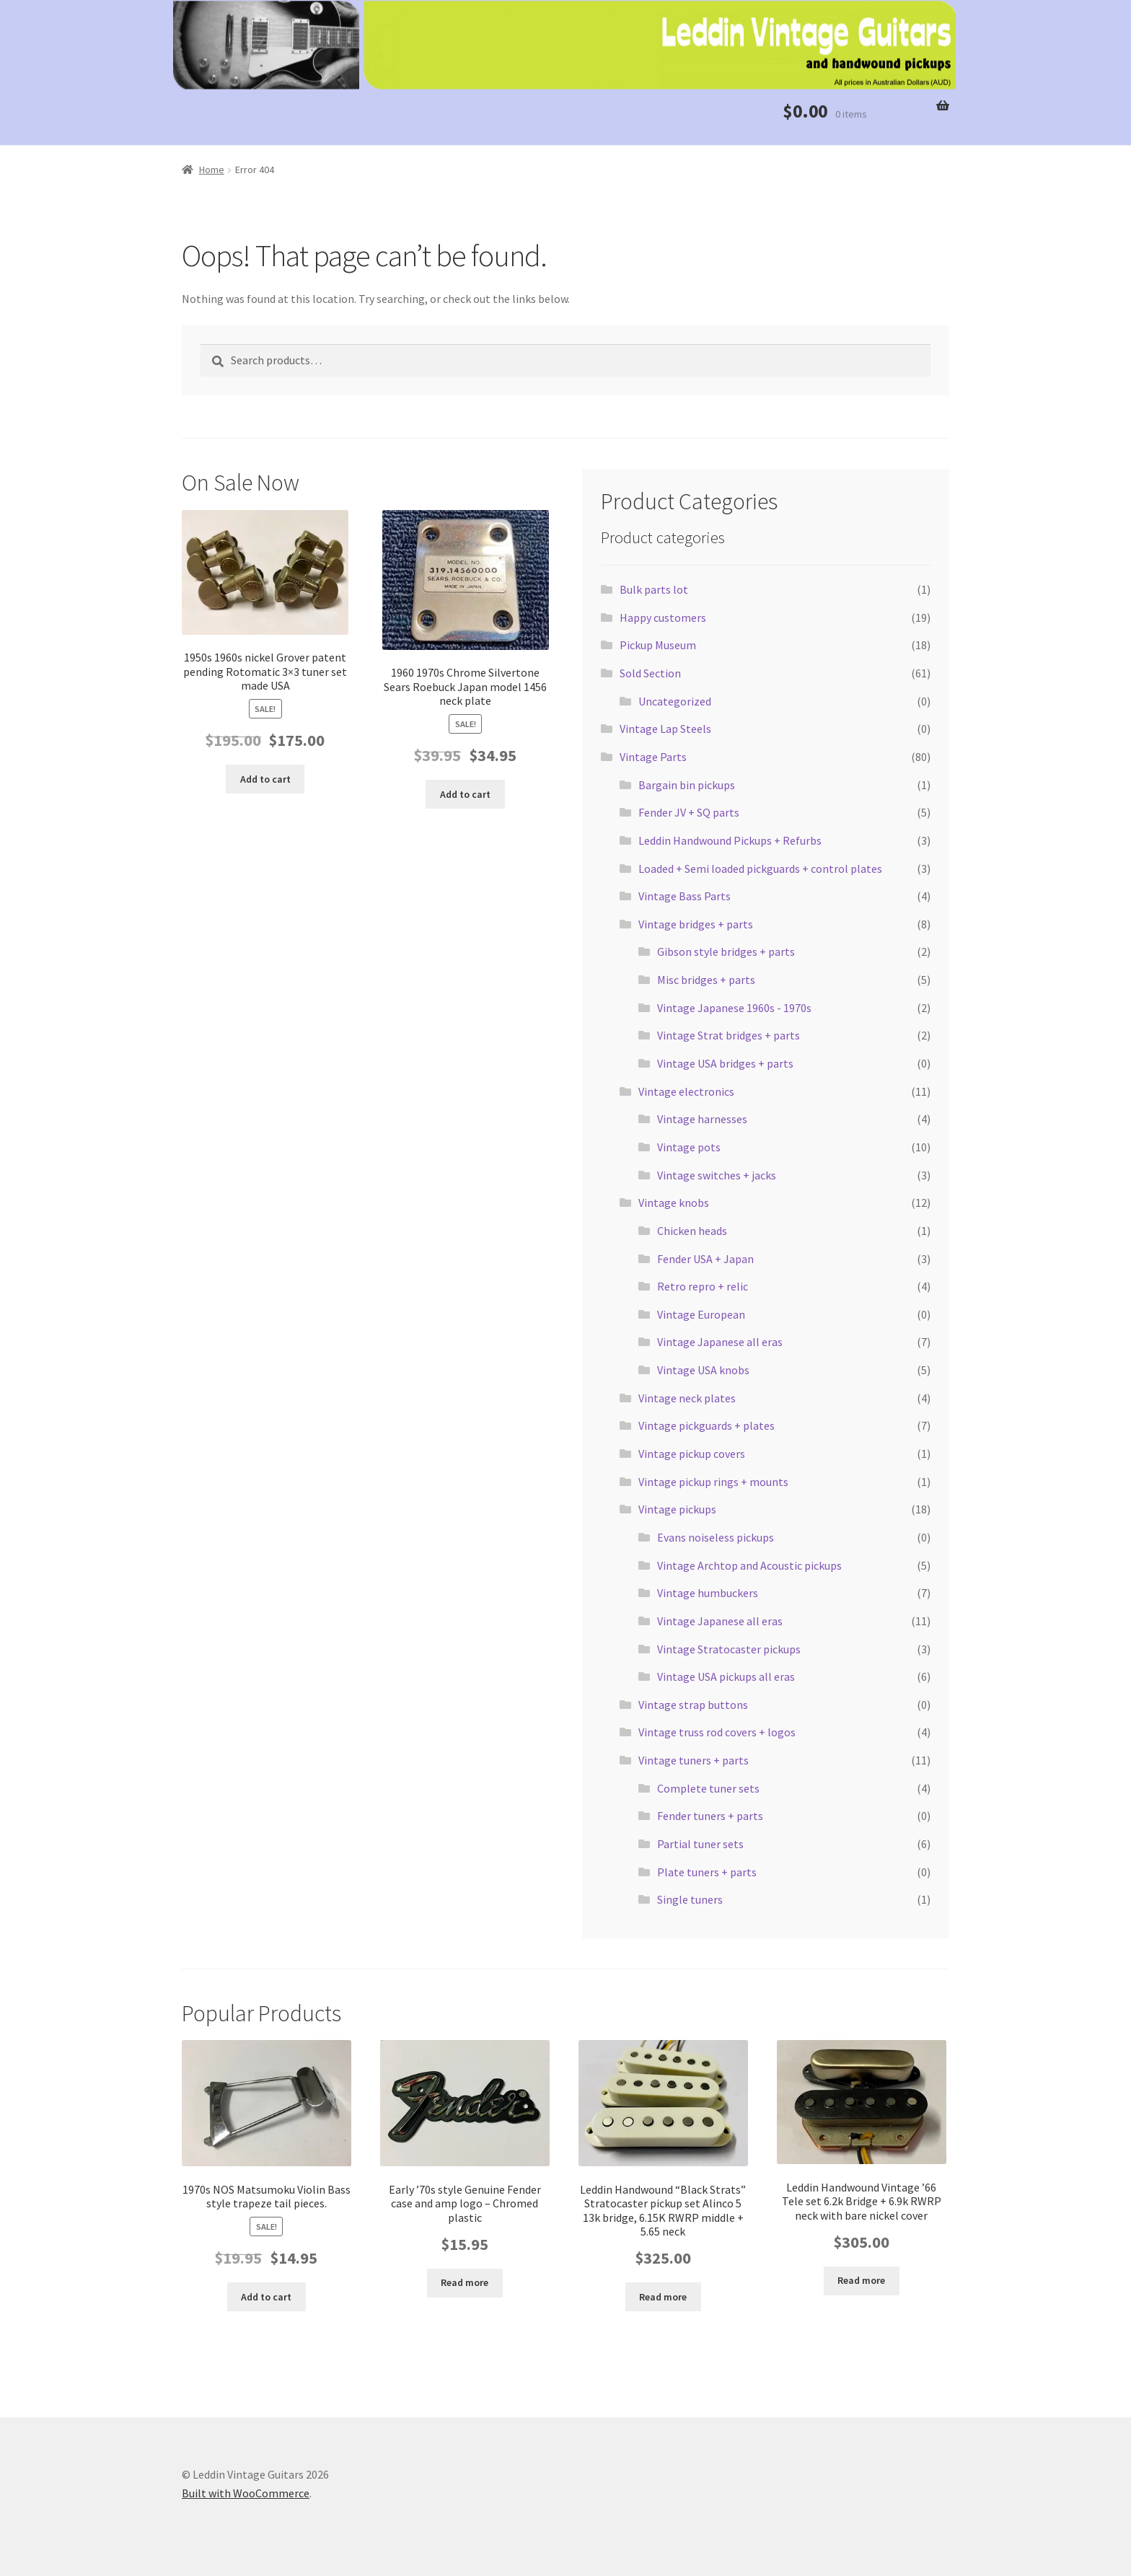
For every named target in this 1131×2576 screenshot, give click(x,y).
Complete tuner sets (708, 1788)
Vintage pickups (677, 1509)
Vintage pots (689, 1147)
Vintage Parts (653, 756)
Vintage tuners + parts (693, 1760)
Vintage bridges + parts (695, 924)
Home (211, 169)
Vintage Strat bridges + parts (728, 1035)
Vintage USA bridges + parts (725, 1063)
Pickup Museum (658, 645)
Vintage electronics (686, 1091)
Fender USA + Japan (705, 1259)
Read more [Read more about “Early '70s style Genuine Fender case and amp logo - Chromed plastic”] (464, 2282)
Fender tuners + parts (710, 1815)
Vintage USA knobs (703, 1370)
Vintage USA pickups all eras (726, 1676)
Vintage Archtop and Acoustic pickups (749, 1565)
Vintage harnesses (702, 1119)
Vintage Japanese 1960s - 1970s (734, 1008)
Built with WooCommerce (245, 2493)
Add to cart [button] (265, 779)
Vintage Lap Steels (665, 728)
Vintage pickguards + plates (706, 1425)
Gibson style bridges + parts (726, 951)
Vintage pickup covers (691, 1453)
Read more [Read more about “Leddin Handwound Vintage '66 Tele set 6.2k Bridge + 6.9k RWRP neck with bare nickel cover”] (861, 2280)
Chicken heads (692, 1230)
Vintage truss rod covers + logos (717, 1732)
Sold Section (650, 673)
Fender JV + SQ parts (688, 812)
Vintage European (701, 1314)
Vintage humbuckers (707, 1593)
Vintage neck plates (687, 1398)
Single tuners (690, 1899)
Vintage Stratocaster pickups (729, 1649)
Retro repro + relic (702, 1286)
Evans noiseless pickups (715, 1537)
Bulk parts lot (654, 589)
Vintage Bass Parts (684, 896)
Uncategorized (674, 701)
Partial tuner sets (700, 1844)
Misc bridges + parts (706, 979)
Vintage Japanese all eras (720, 1342)
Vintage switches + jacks (716, 1175)
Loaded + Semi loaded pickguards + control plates (760, 868)
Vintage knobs (673, 1202)
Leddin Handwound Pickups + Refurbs (730, 840)
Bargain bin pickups (686, 785)
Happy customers (663, 617)
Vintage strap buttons (693, 1704)
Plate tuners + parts (707, 1872)
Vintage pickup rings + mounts (713, 1481)
